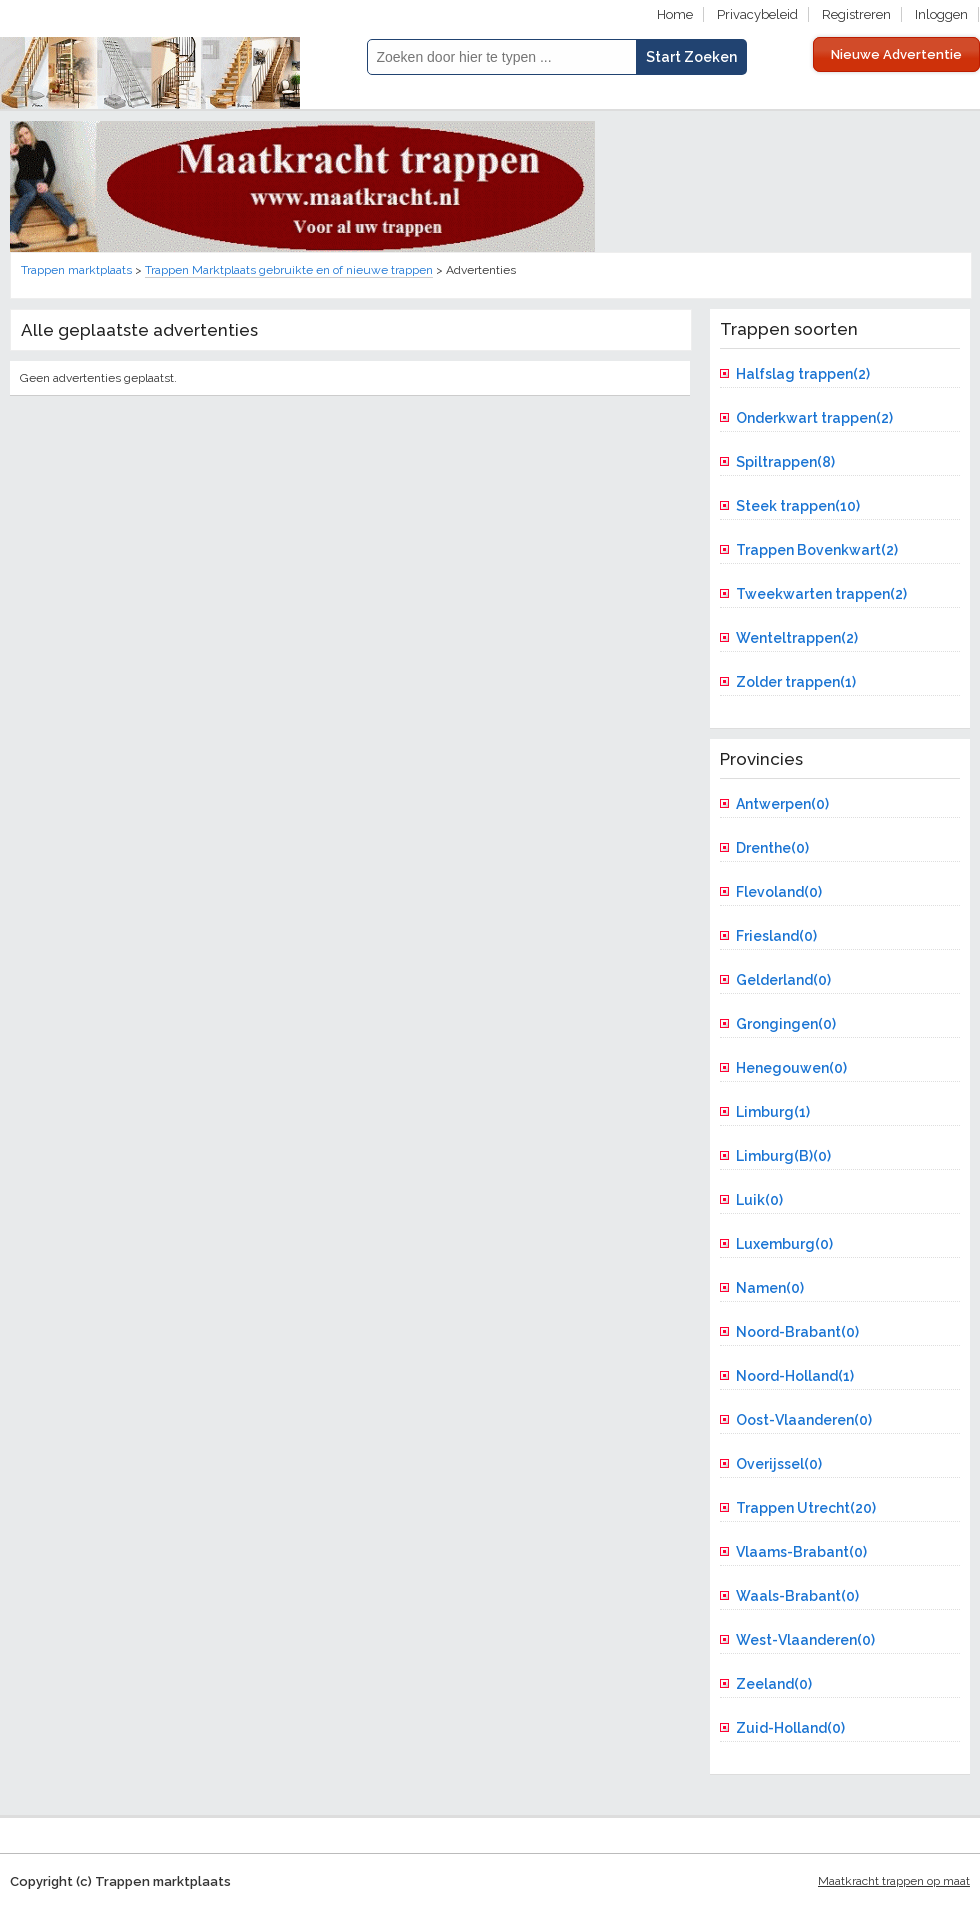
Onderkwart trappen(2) (814, 418)
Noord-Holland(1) (795, 1376)
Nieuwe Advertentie (896, 54)
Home (675, 14)
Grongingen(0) (786, 1024)
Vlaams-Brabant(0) (801, 1552)
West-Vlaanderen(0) (805, 1640)
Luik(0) (759, 1200)
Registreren (856, 14)
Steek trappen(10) (798, 506)
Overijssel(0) (779, 1464)
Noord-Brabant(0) (797, 1332)
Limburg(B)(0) (783, 1156)
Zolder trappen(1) (796, 682)
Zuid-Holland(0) (790, 1728)
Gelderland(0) (783, 980)
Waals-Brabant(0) (797, 1596)
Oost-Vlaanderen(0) (804, 1420)
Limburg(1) (773, 1112)
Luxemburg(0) (784, 1244)
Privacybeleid (757, 14)
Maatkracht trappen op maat (894, 1881)
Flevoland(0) (779, 892)
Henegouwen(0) (791, 1068)
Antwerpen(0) (782, 804)
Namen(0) (770, 1288)
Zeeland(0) (774, 1684)
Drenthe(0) (772, 848)
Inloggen (941, 14)
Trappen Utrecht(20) (806, 1508)
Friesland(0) (776, 936)
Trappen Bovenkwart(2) (817, 550)
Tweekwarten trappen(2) (821, 594)
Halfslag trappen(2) (803, 374)
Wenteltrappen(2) (797, 638)
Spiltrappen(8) (785, 462)
